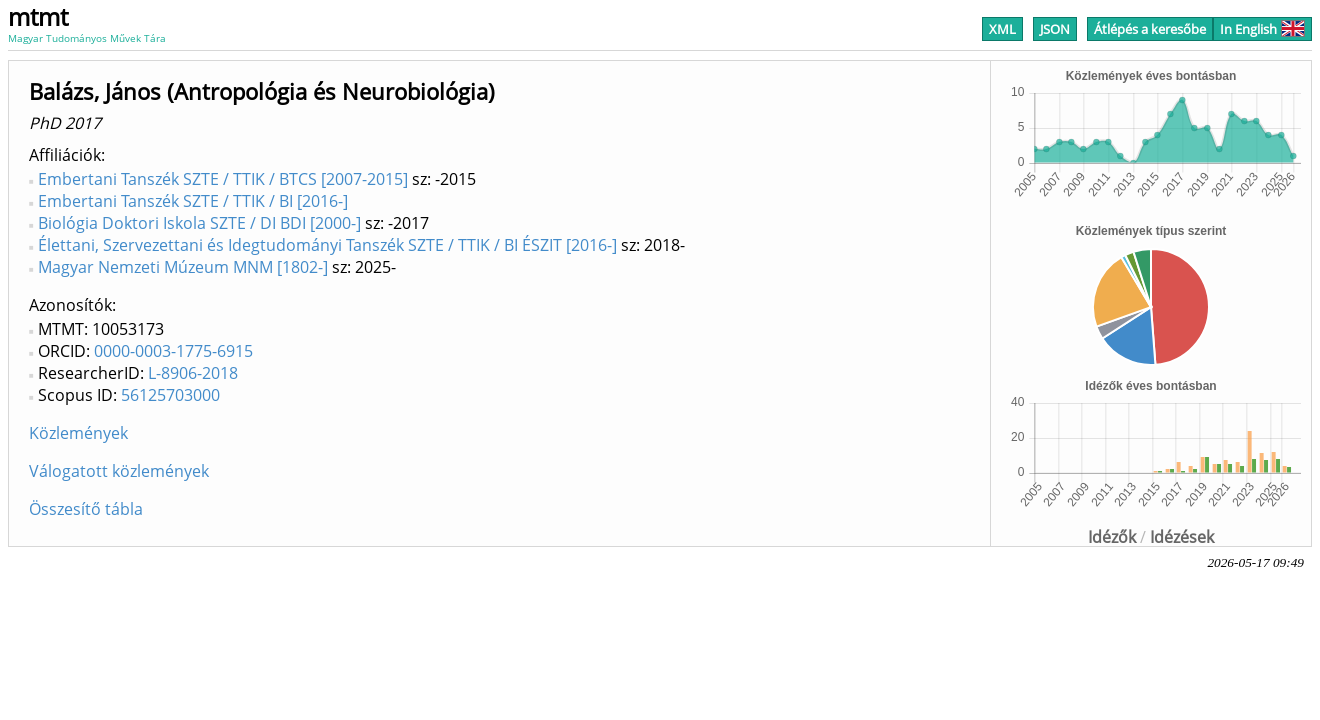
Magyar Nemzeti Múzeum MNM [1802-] (183, 267)
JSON (1055, 29)
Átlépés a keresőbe (1150, 29)
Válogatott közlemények (119, 471)
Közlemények (78, 433)
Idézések (1182, 537)
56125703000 (170, 395)
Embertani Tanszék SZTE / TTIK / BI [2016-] (193, 201)
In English (1262, 29)
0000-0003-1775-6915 (173, 351)
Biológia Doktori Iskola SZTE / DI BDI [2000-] (199, 223)
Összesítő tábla (86, 509)
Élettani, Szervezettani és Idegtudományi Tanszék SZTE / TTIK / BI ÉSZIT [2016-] (327, 245)
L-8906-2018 (193, 373)
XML (1002, 29)
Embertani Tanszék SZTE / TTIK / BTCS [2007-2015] (223, 179)
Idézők (1112, 537)
